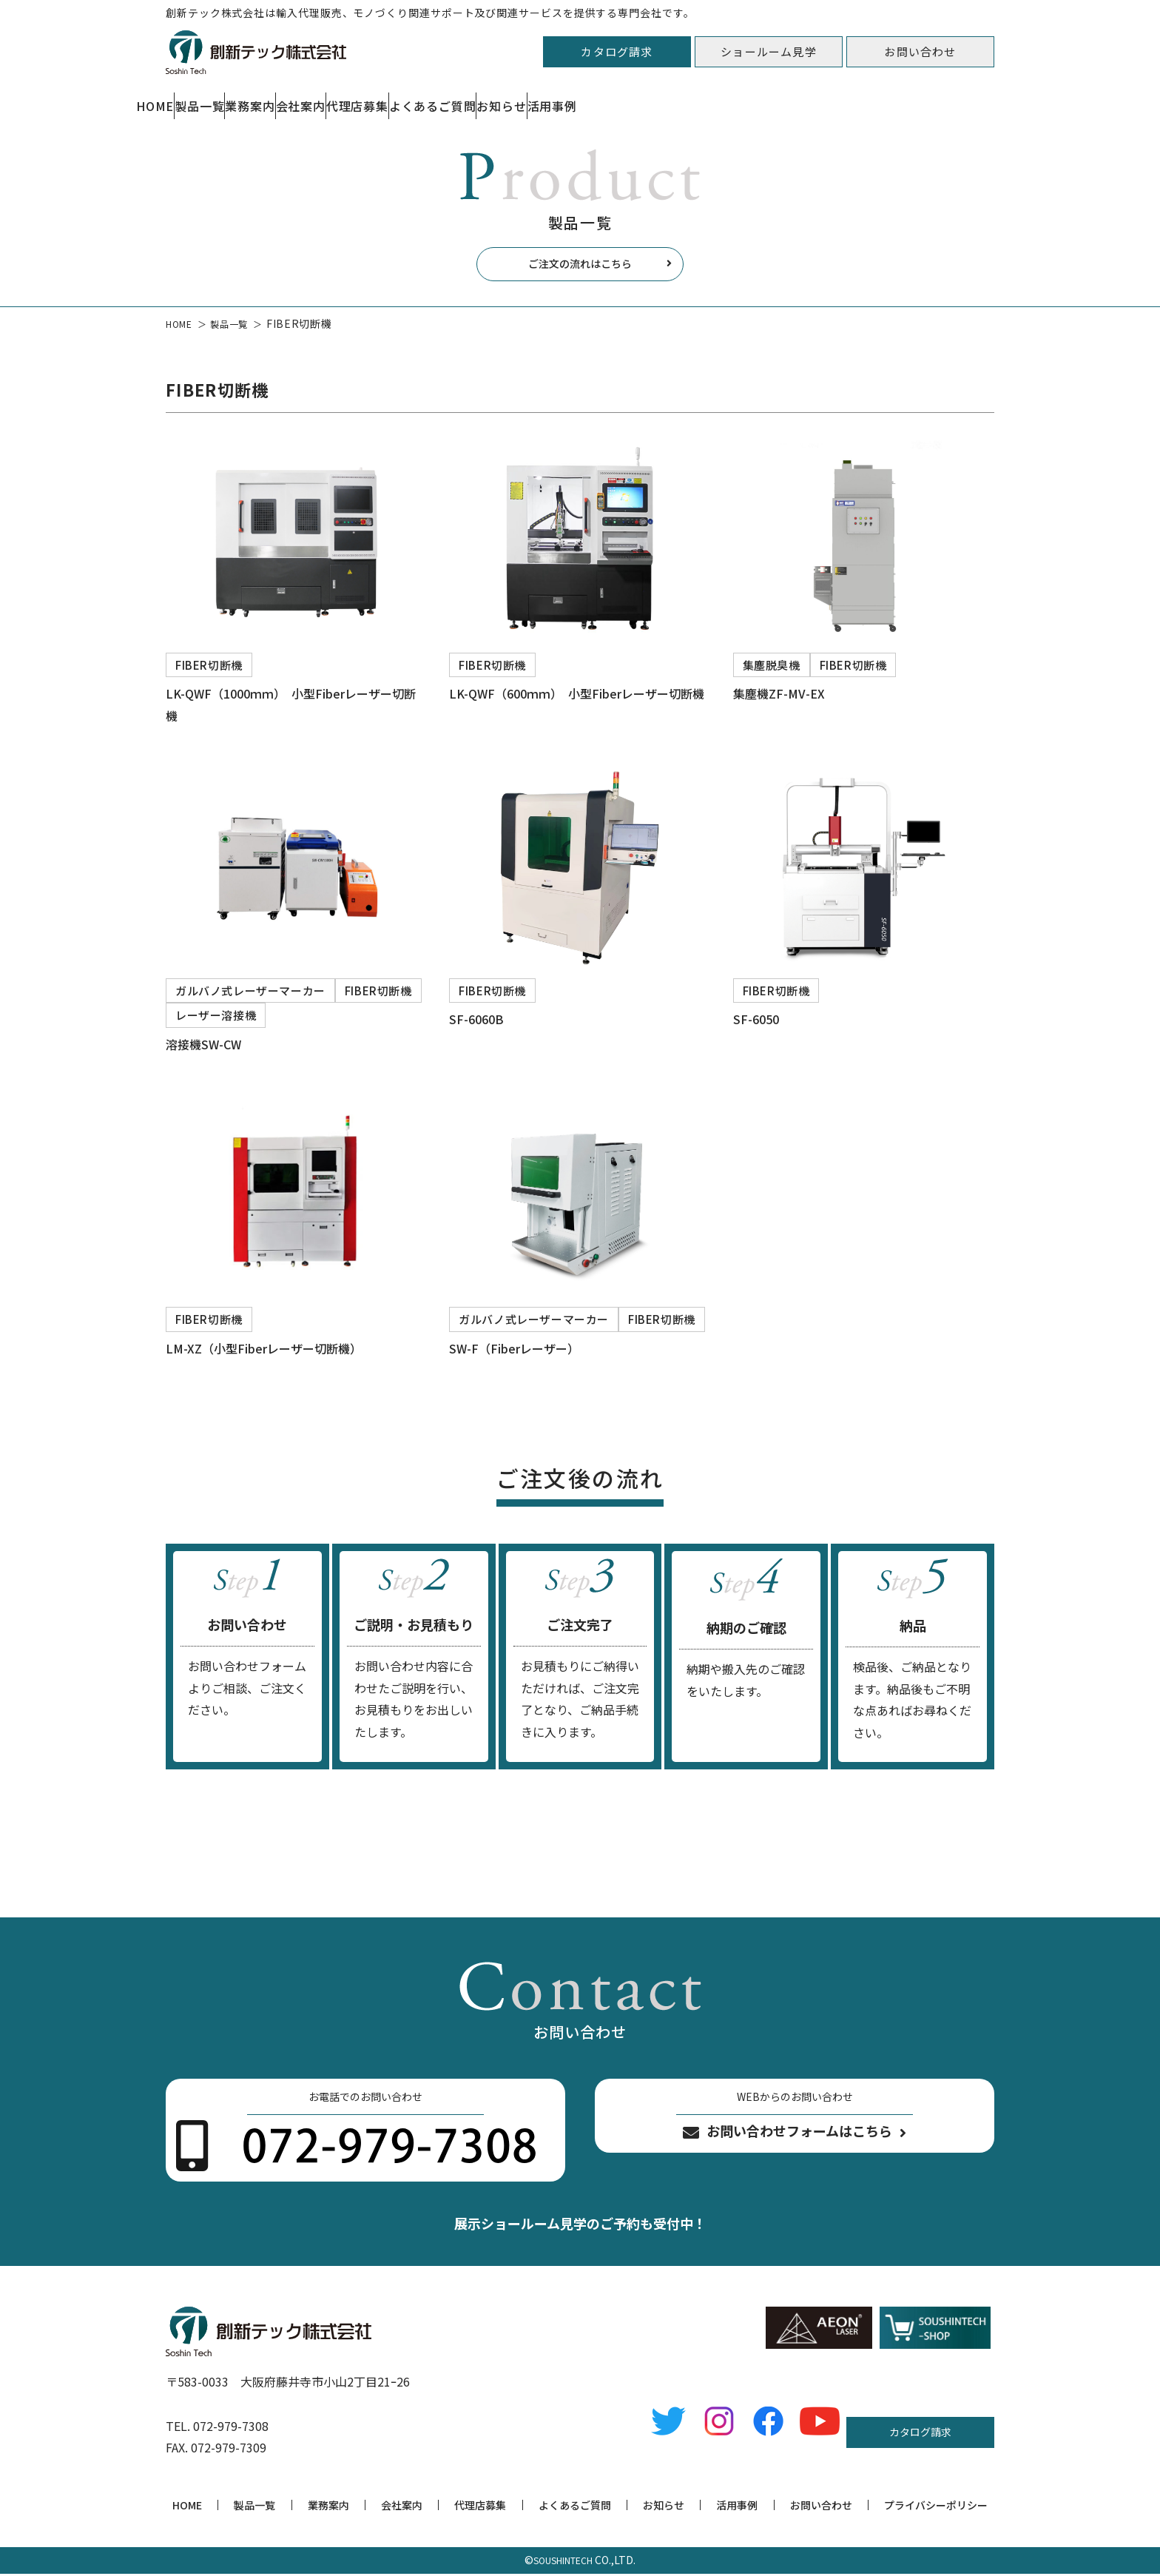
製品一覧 (283, 98)
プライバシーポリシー (936, 2507)
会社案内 (496, 98)
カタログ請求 (616, 51)
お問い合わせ (920, 51)
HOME (183, 98)
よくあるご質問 (738, 98)
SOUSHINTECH (563, 2562)
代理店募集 (608, 98)
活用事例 (968, 98)
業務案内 (389, 98)
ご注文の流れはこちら (580, 267)
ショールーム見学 (769, 51)
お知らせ (862, 98)
